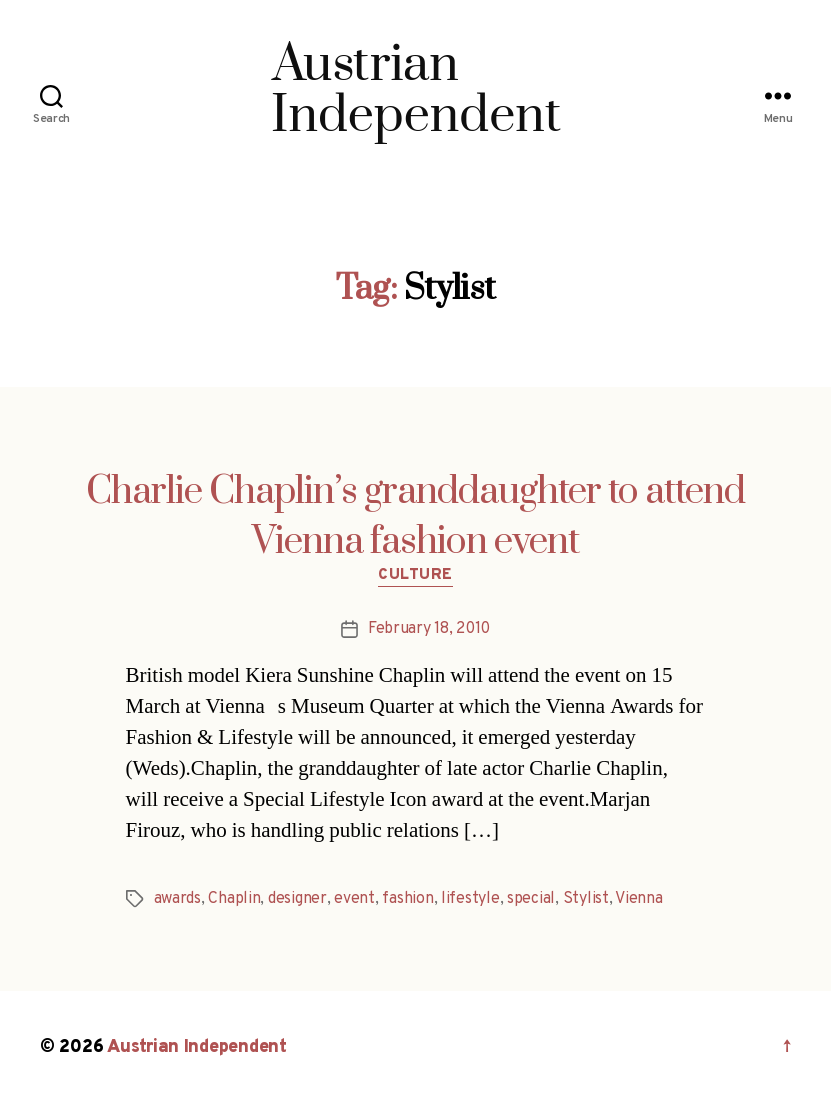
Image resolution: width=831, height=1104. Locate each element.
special (531, 899)
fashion (407, 899)
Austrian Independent (197, 1047)
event (354, 899)
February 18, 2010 (429, 629)
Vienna (638, 899)
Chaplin (234, 899)
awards (177, 899)
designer (297, 899)
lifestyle (470, 899)
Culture (415, 576)
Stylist (586, 899)
